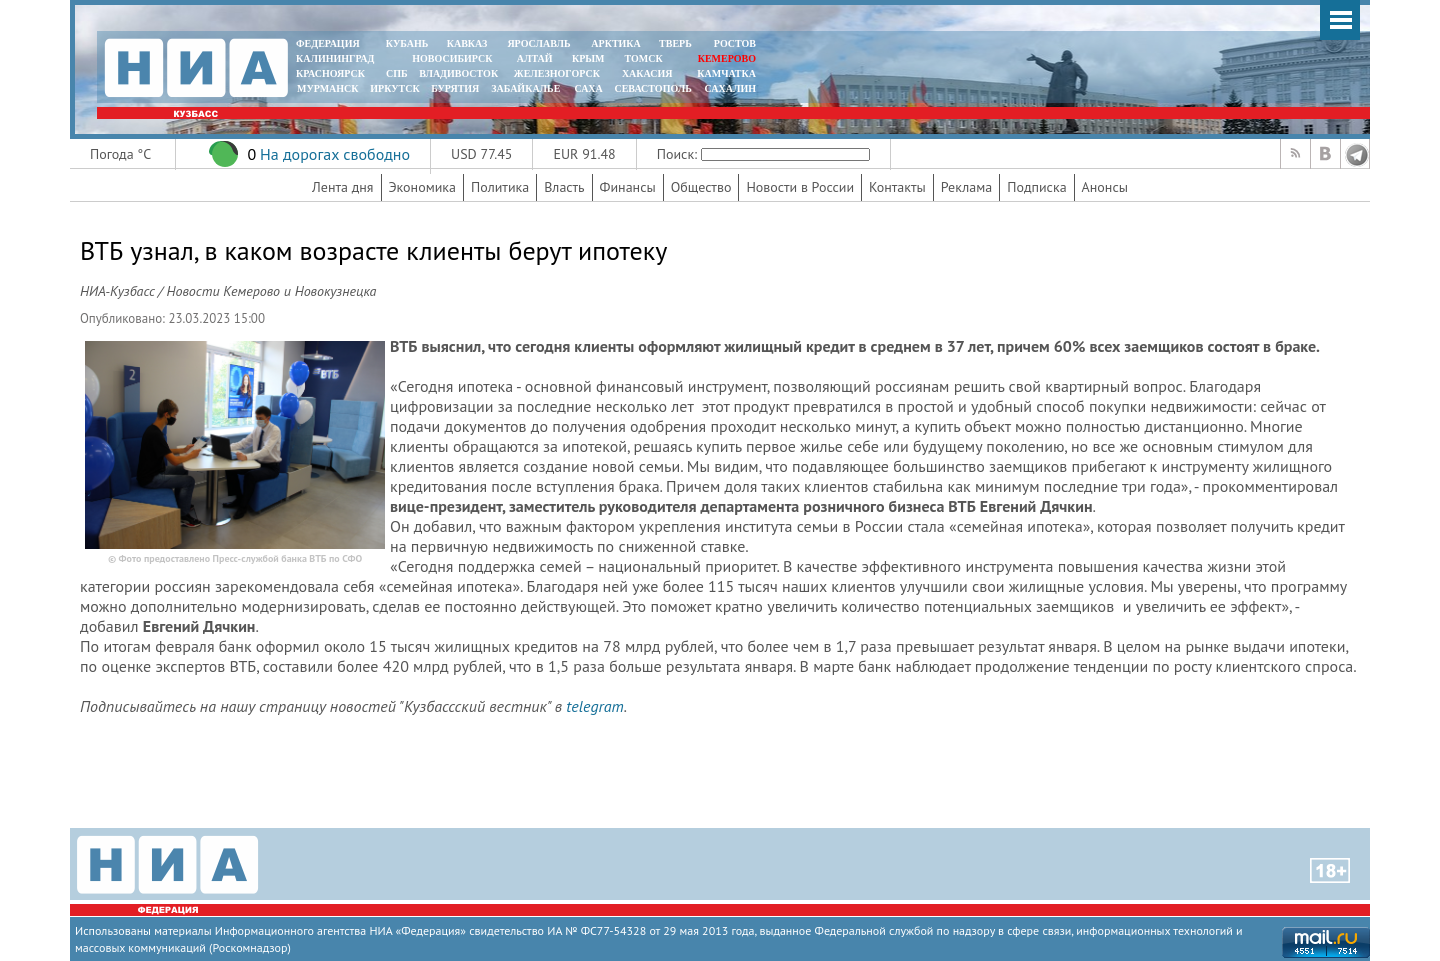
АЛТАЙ (535, 58)
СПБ (397, 73)
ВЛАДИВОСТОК (458, 73)
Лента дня (342, 187)
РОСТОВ (735, 43)
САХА (588, 88)
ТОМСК (646, 58)
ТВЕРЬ (675, 43)
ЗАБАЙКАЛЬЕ (527, 88)
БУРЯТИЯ (455, 88)
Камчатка (725, 73)
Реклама (967, 187)
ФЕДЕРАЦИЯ (328, 43)
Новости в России (800, 187)
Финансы (628, 187)
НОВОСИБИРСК (452, 58)
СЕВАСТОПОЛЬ (652, 88)
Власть (564, 187)
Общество (701, 187)
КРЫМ (588, 58)
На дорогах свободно (335, 154)
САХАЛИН (730, 88)
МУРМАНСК (328, 88)
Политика (500, 187)
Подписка (1036, 187)
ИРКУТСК (394, 88)
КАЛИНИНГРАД (335, 58)
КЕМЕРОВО (727, 58)
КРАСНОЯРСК (330, 73)
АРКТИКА (616, 43)
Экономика (423, 187)
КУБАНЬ (407, 43)
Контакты (897, 187)
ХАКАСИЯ (645, 73)
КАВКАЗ (467, 43)
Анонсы (1105, 187)
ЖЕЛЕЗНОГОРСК (557, 73)
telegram (594, 706)
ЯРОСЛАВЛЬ (538, 43)
